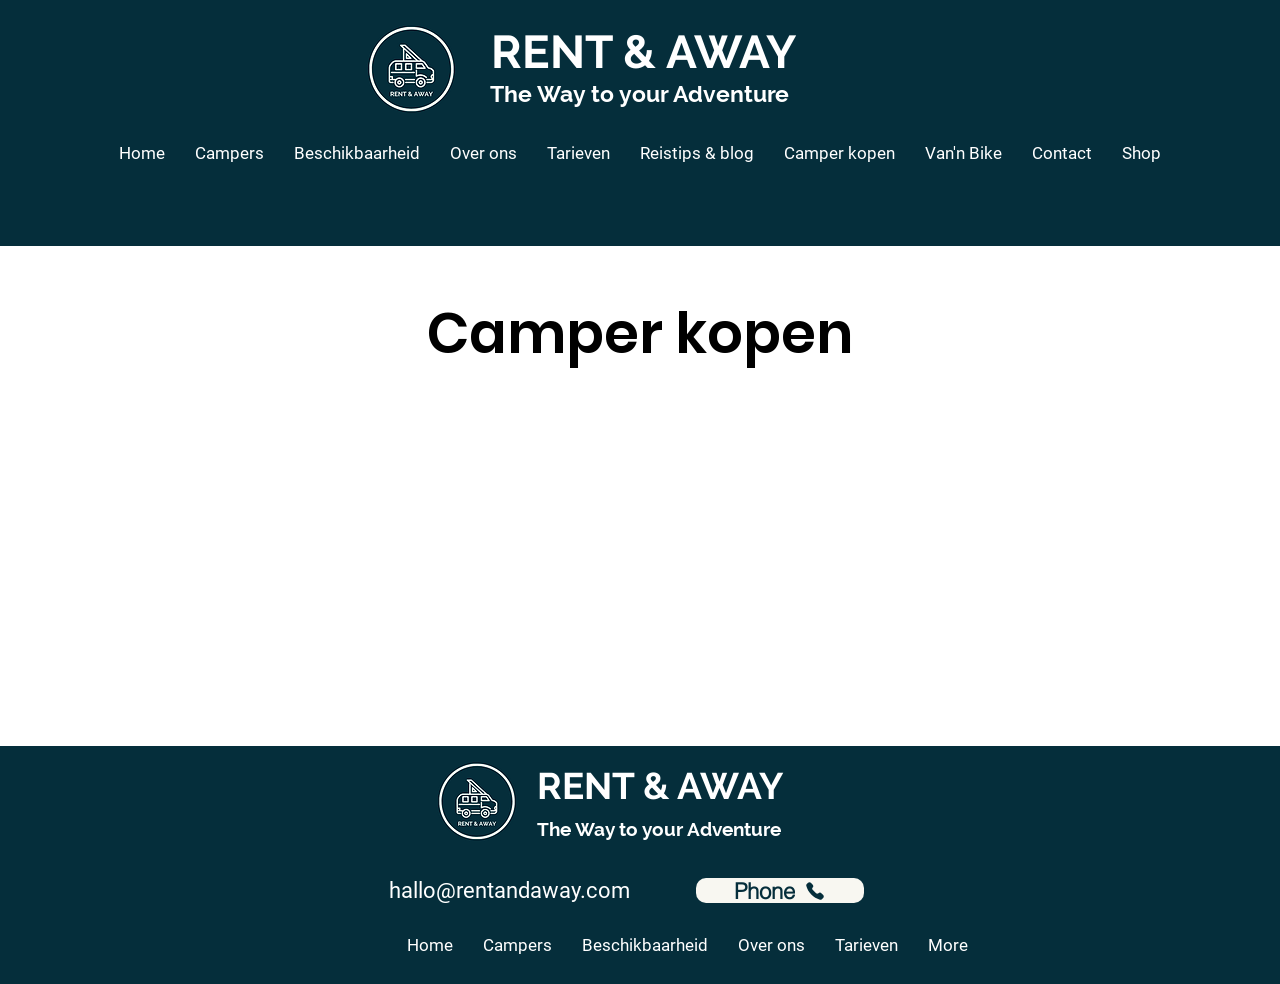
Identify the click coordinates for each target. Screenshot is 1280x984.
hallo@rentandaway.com (509, 890)
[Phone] (780, 890)
